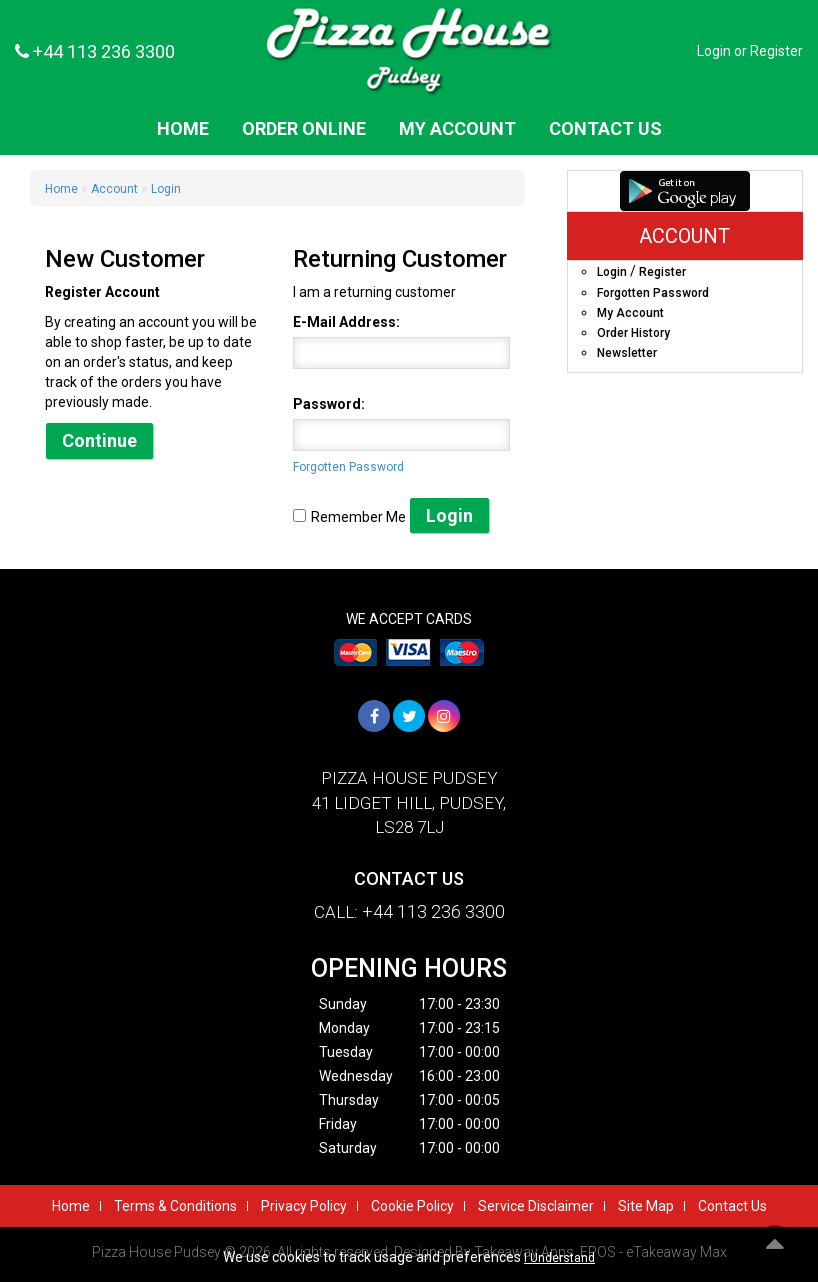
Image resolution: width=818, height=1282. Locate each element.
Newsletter (627, 353)
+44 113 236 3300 (95, 51)
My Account (457, 128)
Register (776, 51)
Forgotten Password (348, 467)
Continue (99, 440)
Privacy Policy (304, 1206)
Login (714, 51)
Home (183, 128)
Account (114, 189)
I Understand (559, 1258)
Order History (633, 333)
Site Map (646, 1206)
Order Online (304, 128)
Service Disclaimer (536, 1206)
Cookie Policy (412, 1206)
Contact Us (605, 128)
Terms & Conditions (175, 1206)
